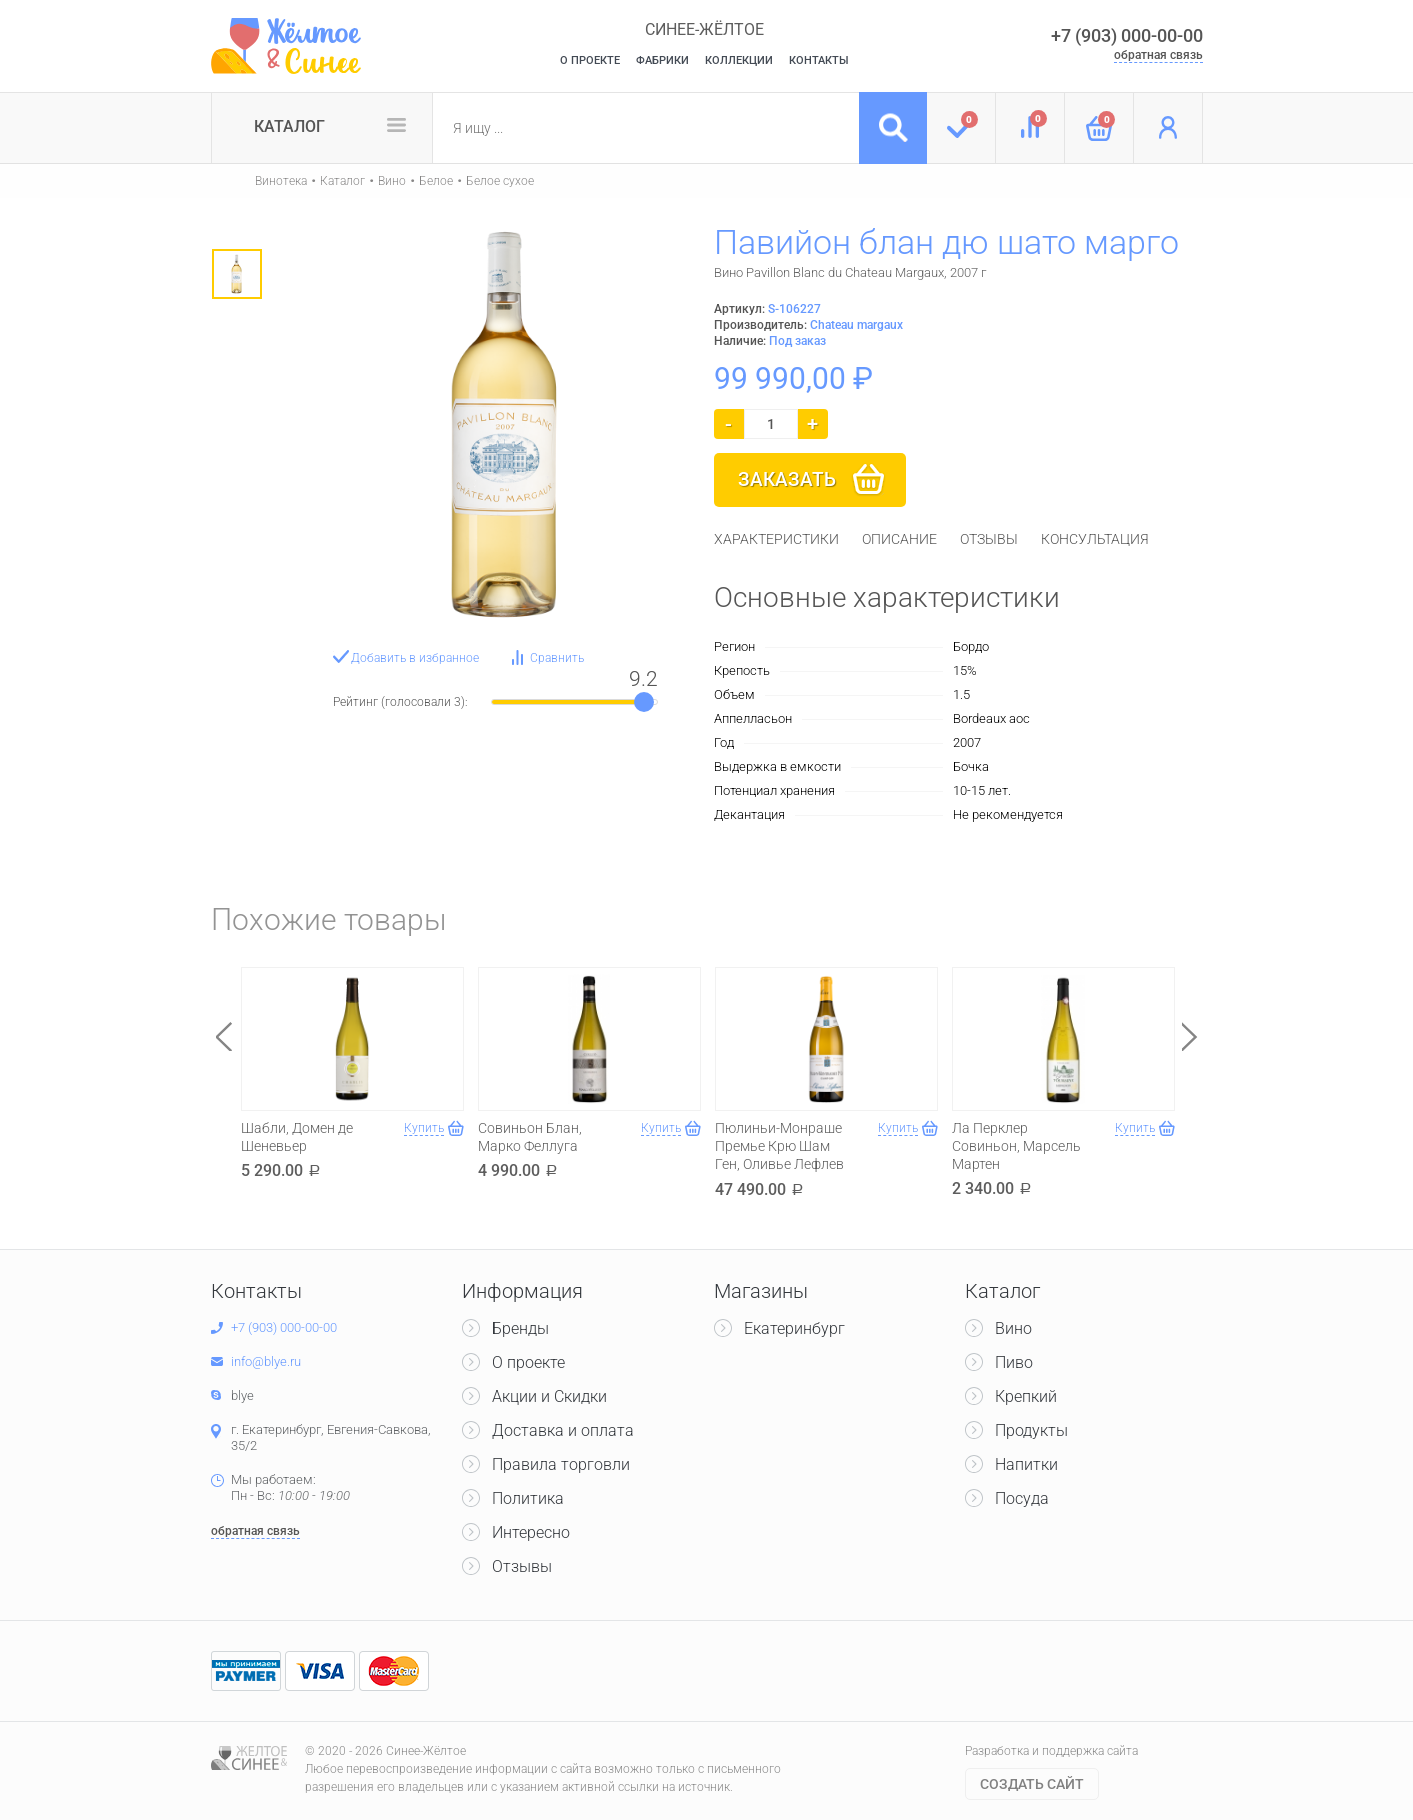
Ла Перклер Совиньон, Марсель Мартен (1016, 1146)
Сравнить (557, 658)
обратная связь (1158, 55)
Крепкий (1026, 1396)
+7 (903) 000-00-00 (1127, 35)
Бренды (520, 1328)
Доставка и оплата (563, 1430)
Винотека (281, 181)
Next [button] (1190, 1036)
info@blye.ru (266, 1361)
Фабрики (662, 60)
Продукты (1031, 1430)
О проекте (528, 1362)
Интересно (531, 1532)
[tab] (776, 539)
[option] (237, 274)
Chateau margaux (856, 325)
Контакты (819, 60)
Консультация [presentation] (1095, 539)
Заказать (787, 479)
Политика (528, 1498)
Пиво (1014, 1362)
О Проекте (590, 60)
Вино (392, 181)
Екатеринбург (794, 1328)
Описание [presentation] (899, 539)
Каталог (289, 126)
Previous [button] (224, 1036)
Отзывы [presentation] (989, 539)
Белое (436, 181)
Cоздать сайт (1032, 1784)
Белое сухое (500, 181)
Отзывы (522, 1566)
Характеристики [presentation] (776, 539)
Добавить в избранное (415, 658)
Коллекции (739, 60)
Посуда (1022, 1498)
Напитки (1026, 1464)
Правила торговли (561, 1464)
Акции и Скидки (549, 1396)
